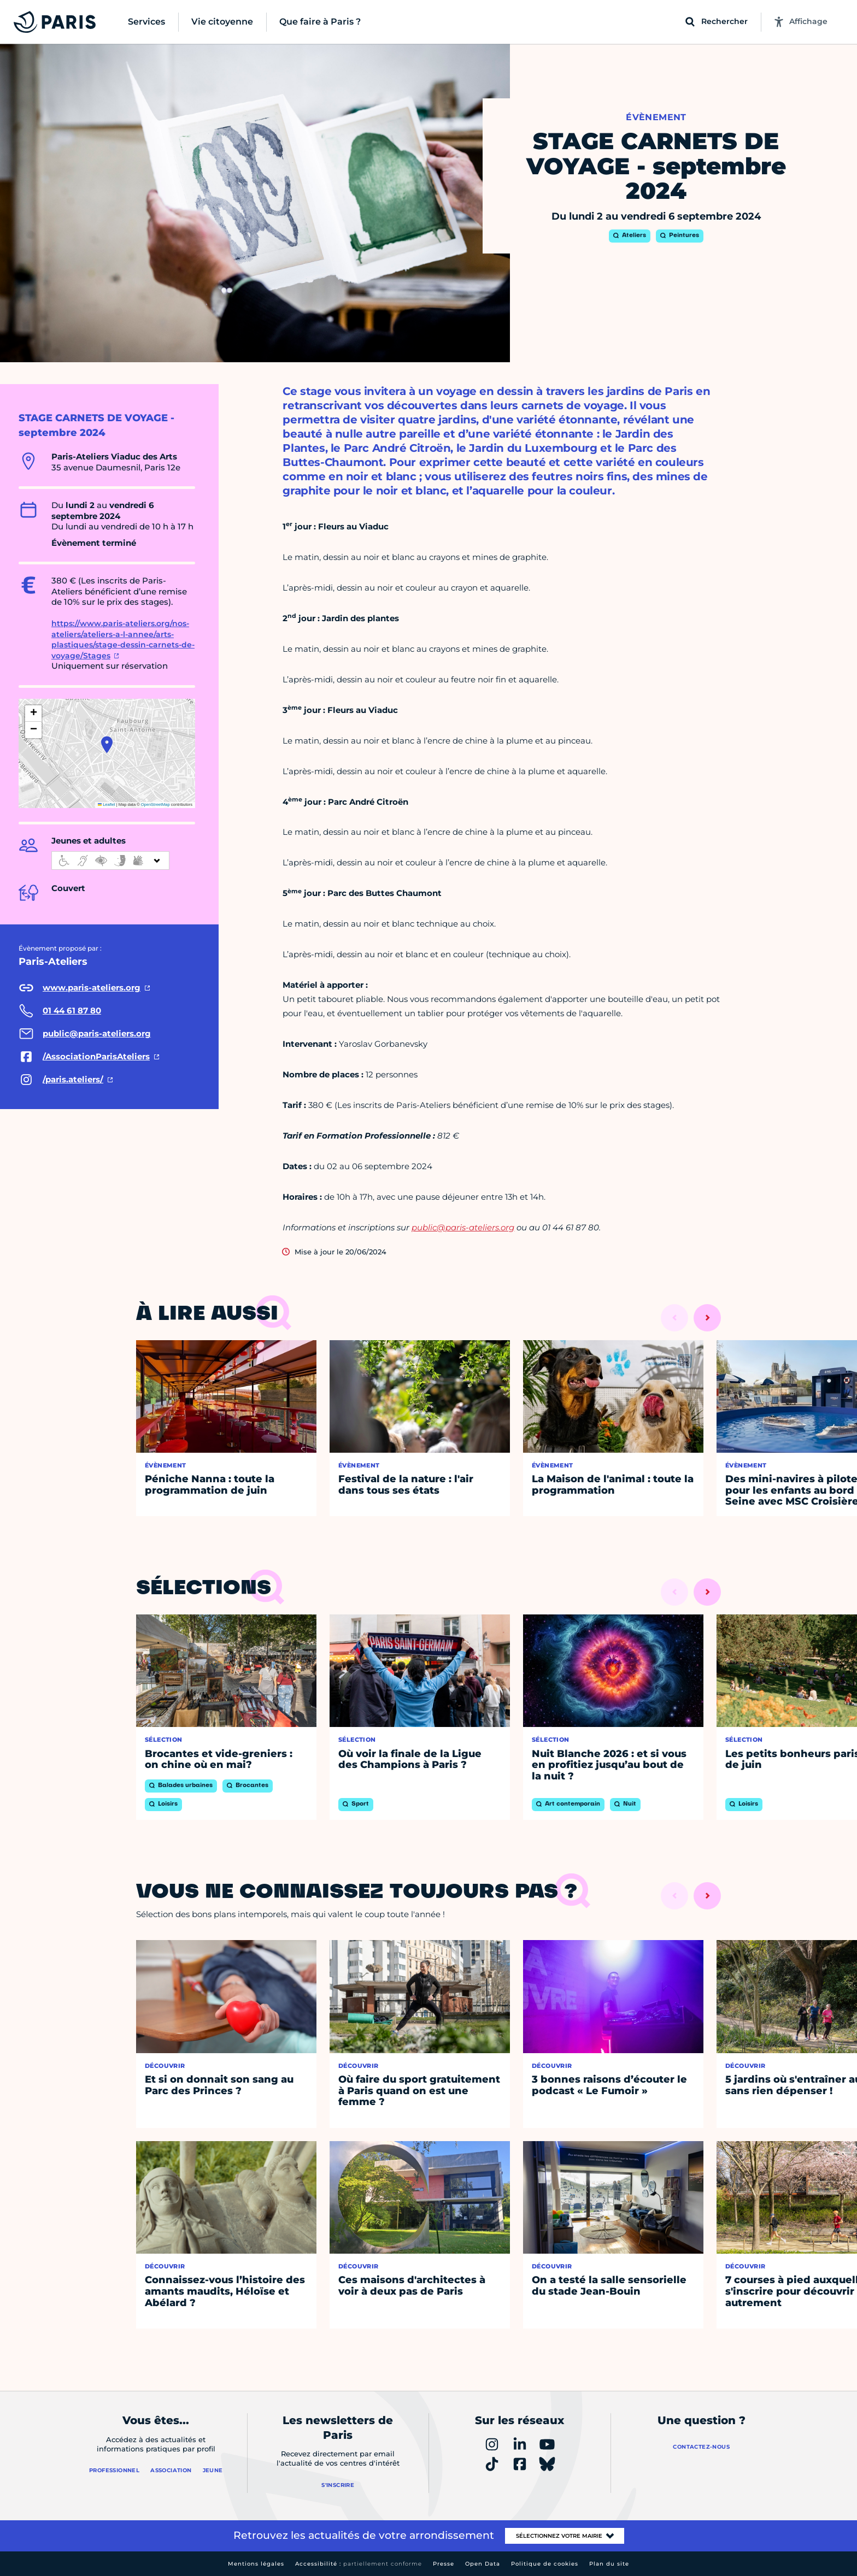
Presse (443, 2563)
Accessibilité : (358, 2563)
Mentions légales (256, 2563)
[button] (107, 744)
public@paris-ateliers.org (463, 1227)
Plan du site (609, 2563)
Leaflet (106, 804)
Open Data (482, 2563)
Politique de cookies (544, 2563)
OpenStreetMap (155, 804)
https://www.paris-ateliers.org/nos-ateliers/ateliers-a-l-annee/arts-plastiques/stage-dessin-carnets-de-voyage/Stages (123, 639)
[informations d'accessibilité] (110, 860)
